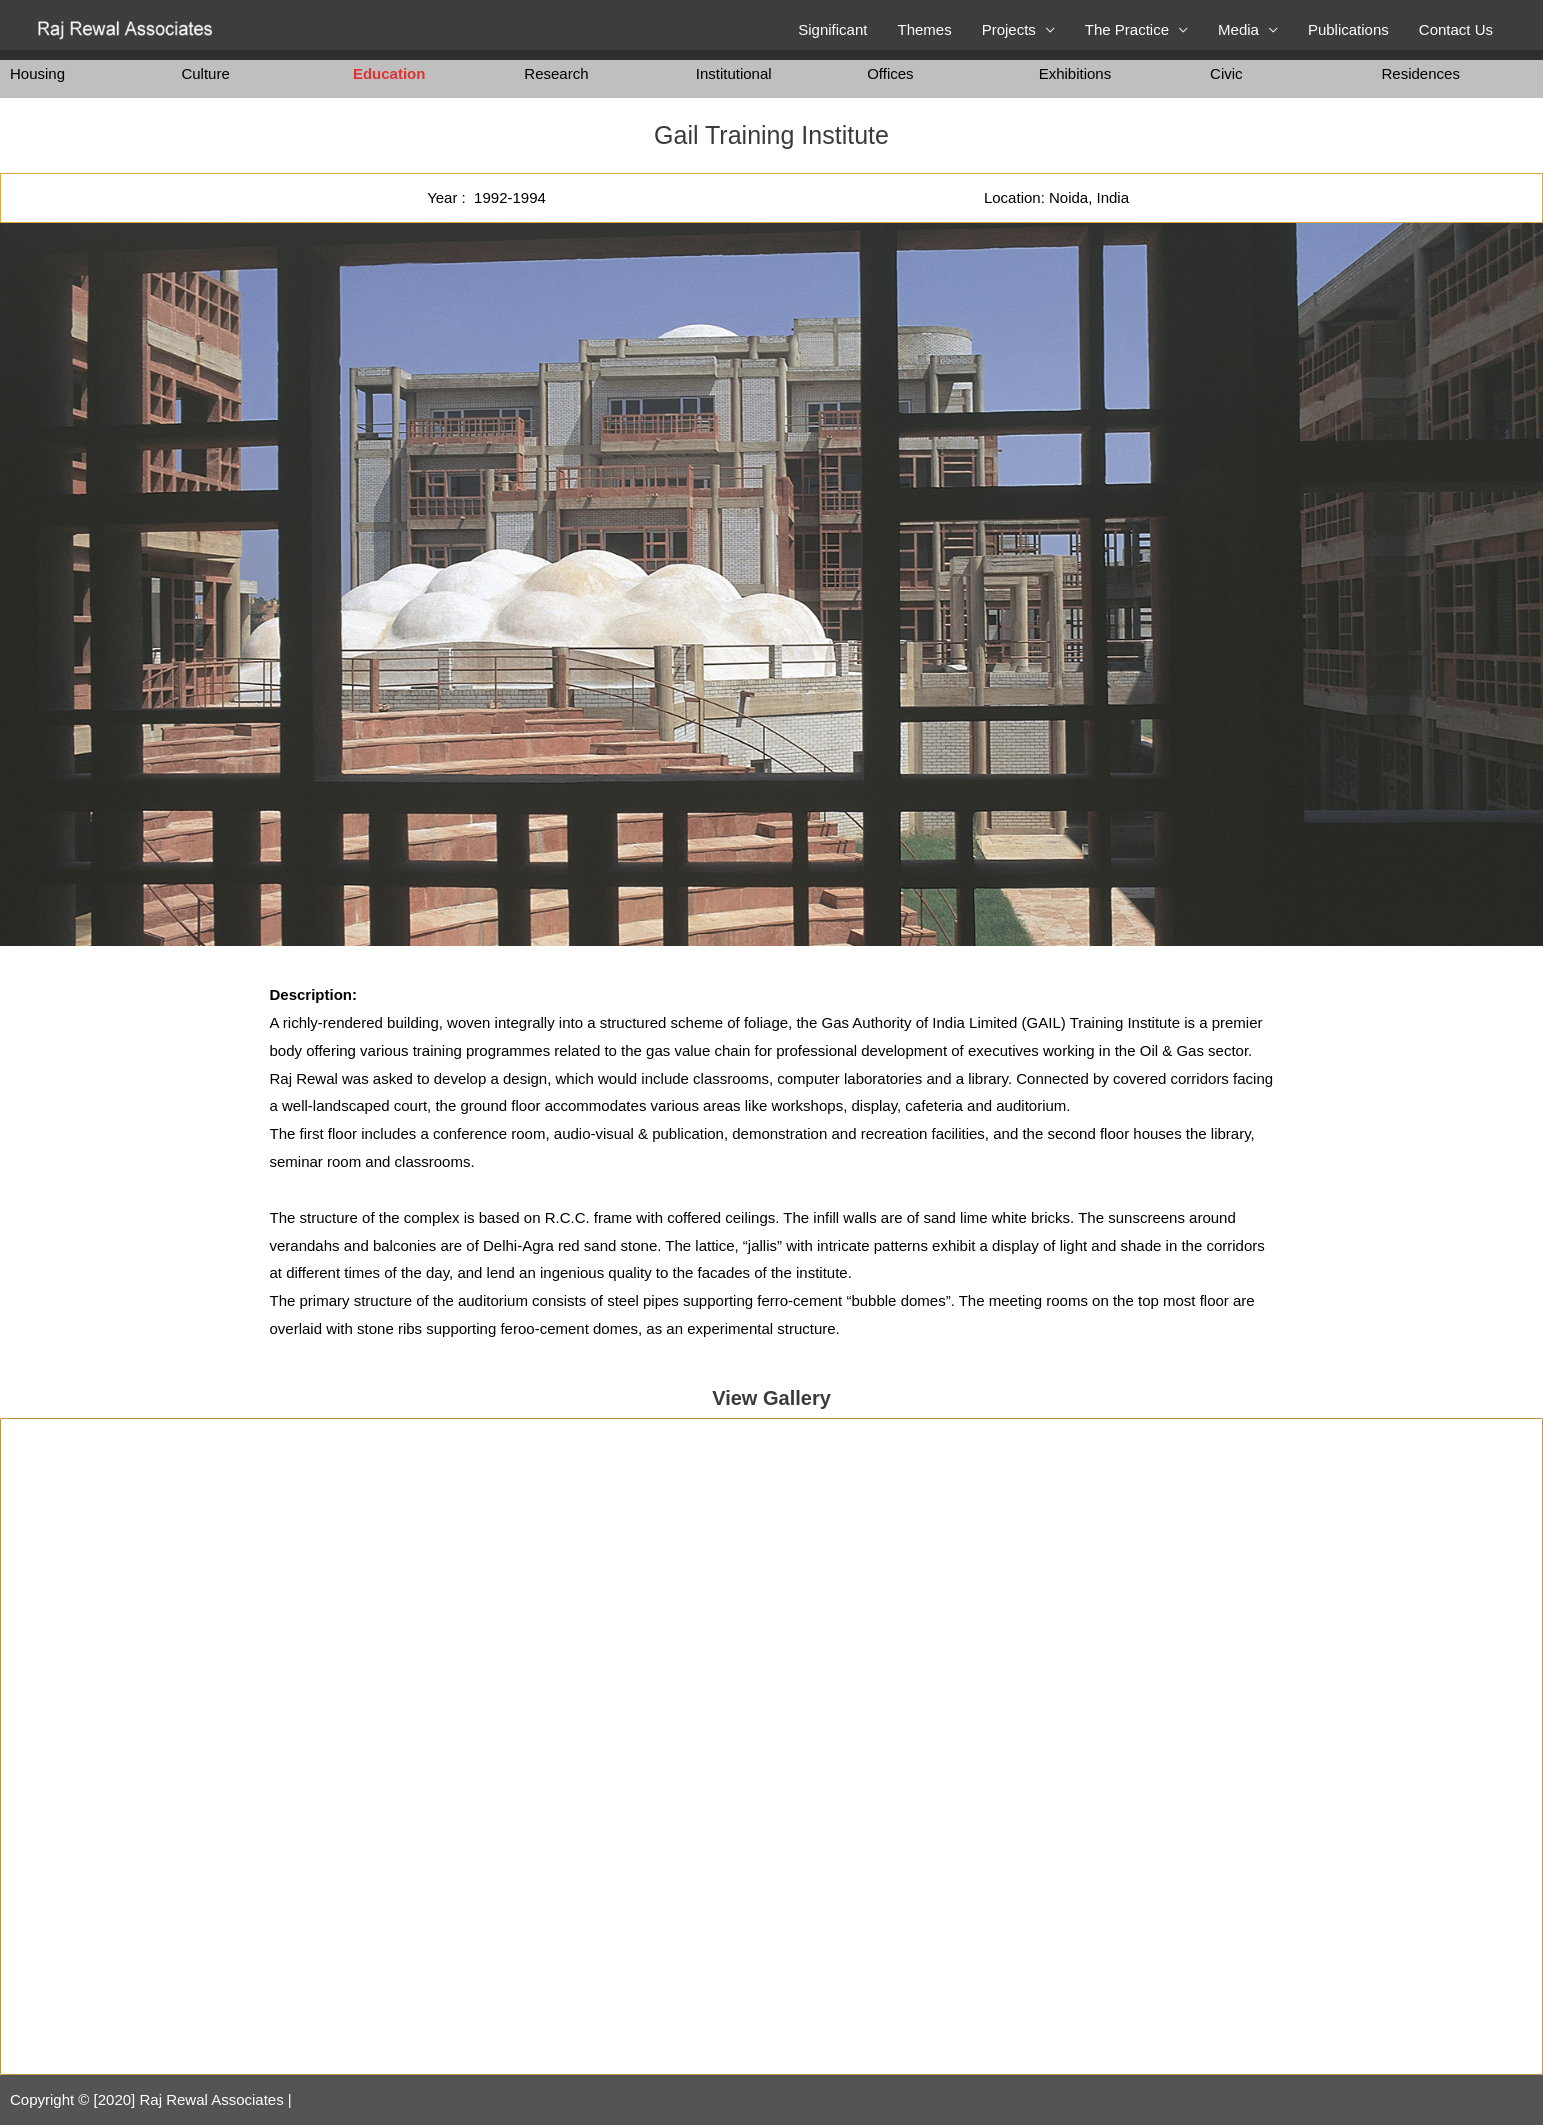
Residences (1421, 73)
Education (389, 73)
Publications (1348, 29)
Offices (890, 73)
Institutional (734, 73)
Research (556, 73)
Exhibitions (1075, 73)
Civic (1226, 73)
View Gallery (771, 1398)
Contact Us (1456, 29)
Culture (205, 73)
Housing (37, 73)
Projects (1009, 29)
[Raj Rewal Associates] (127, 28)
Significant (832, 29)
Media (1238, 29)
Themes (924, 29)
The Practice (1127, 29)
